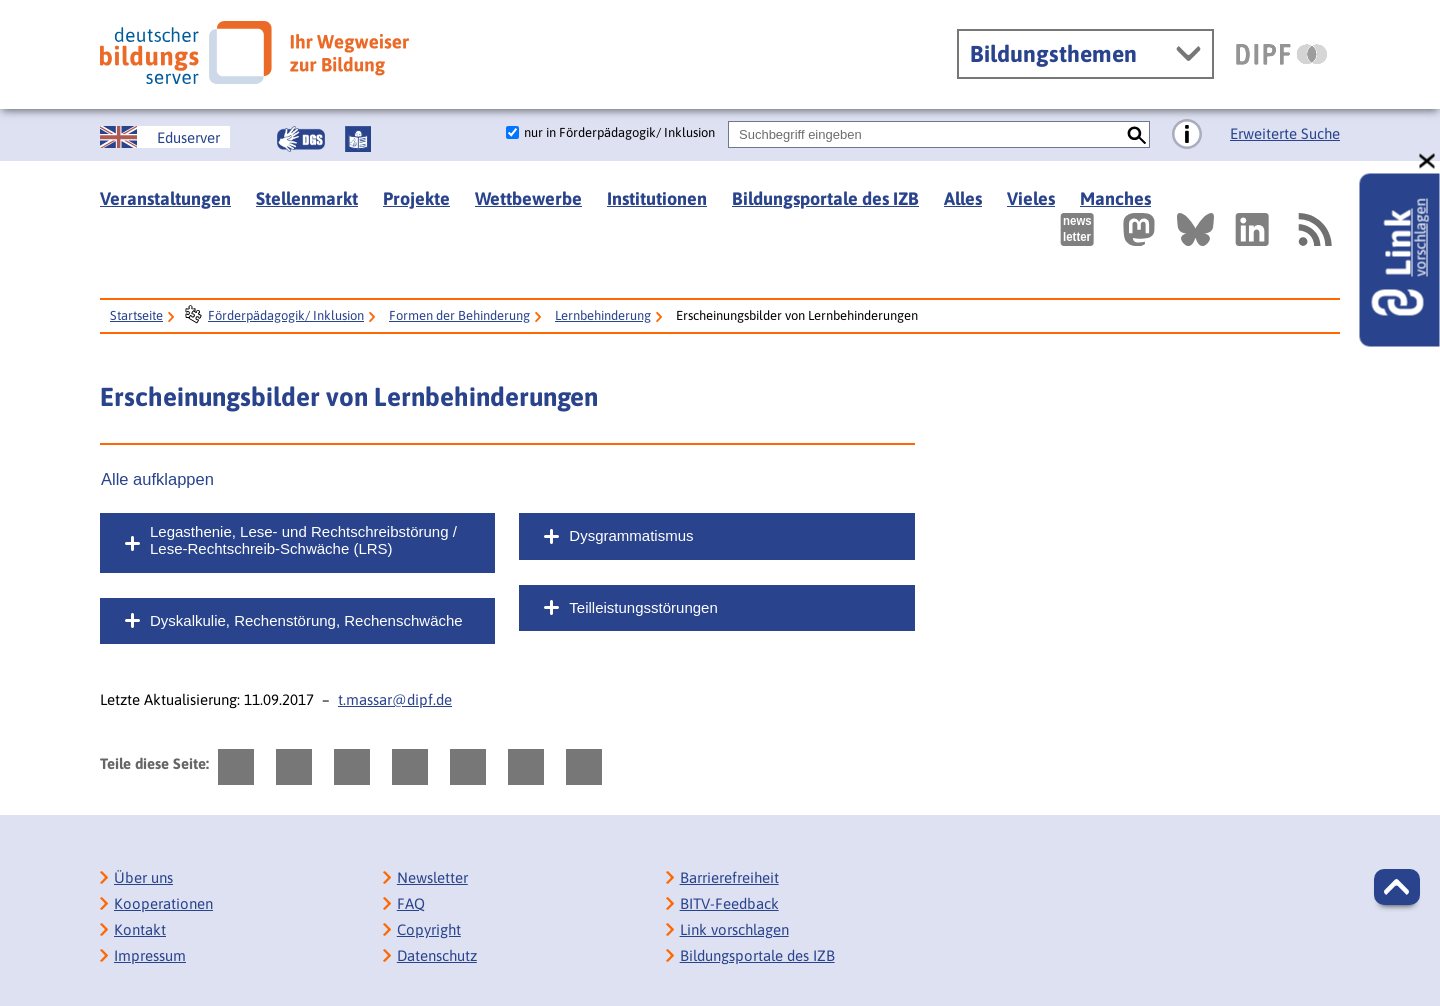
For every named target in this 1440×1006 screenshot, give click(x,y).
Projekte (416, 198)
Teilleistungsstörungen (643, 607)
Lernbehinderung (603, 315)
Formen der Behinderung (459, 315)
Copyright (429, 929)
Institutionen (657, 198)
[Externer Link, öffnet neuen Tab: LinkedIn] (1252, 229)
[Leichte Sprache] (358, 139)
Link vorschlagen (734, 929)
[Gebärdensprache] (301, 139)
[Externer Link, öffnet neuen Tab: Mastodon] (1139, 229)
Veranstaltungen (165, 198)
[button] (1397, 887)
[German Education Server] (165, 137)
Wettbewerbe (528, 198)
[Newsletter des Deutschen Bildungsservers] (1077, 229)
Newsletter (432, 877)
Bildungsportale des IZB (825, 198)
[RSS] (1314, 229)
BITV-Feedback (729, 903)
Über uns (143, 877)
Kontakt (140, 929)
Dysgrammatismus (631, 535)
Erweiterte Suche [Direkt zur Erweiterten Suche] (1285, 133)
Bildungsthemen (1053, 54)
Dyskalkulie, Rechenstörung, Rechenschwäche (306, 620)
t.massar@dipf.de (395, 699)
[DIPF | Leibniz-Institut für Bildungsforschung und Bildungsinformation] (1281, 54)
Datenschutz (437, 955)
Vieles (1031, 198)
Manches (1115, 198)
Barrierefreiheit (729, 877)
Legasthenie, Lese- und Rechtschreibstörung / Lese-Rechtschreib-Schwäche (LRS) (303, 540)
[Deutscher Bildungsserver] (254, 52)
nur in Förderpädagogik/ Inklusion (619, 132)
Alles (963, 198)
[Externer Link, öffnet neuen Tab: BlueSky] (1195, 229)
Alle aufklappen (157, 479)
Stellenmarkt (307, 198)
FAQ (411, 903)
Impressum (150, 955)
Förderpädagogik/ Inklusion (286, 315)
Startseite (136, 315)
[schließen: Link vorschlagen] (1428, 161)
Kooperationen (163, 903)
